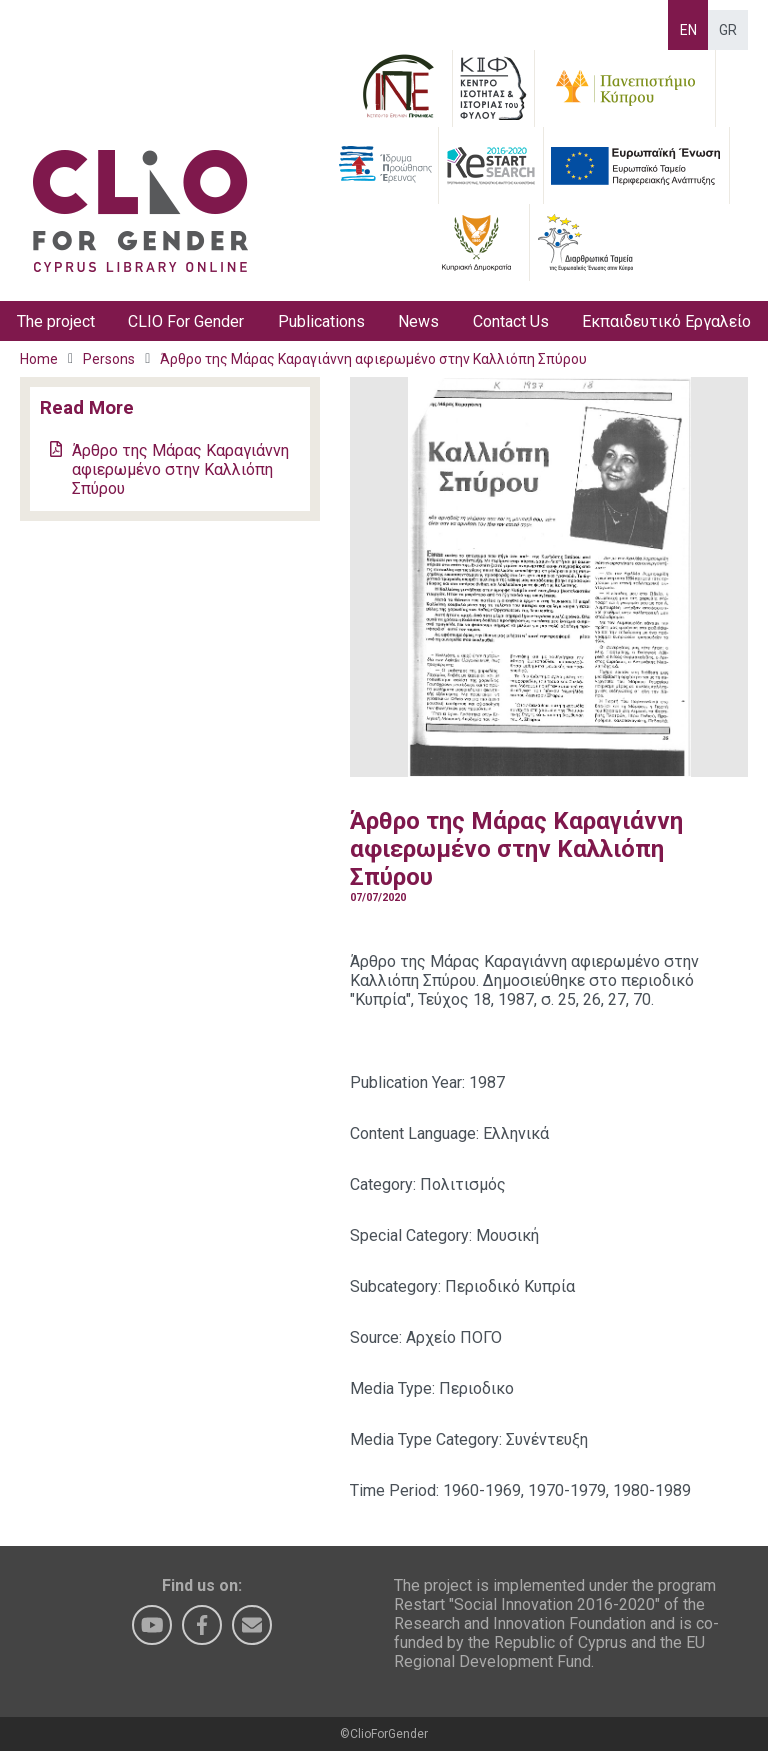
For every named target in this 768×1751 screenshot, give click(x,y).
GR (728, 30)
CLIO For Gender (186, 321)
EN (688, 30)
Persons (109, 359)
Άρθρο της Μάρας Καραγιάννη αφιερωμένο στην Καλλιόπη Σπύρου (373, 359)
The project (56, 321)
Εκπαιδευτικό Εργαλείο (666, 321)
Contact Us (511, 321)
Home (39, 359)
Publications (321, 321)
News (418, 321)
